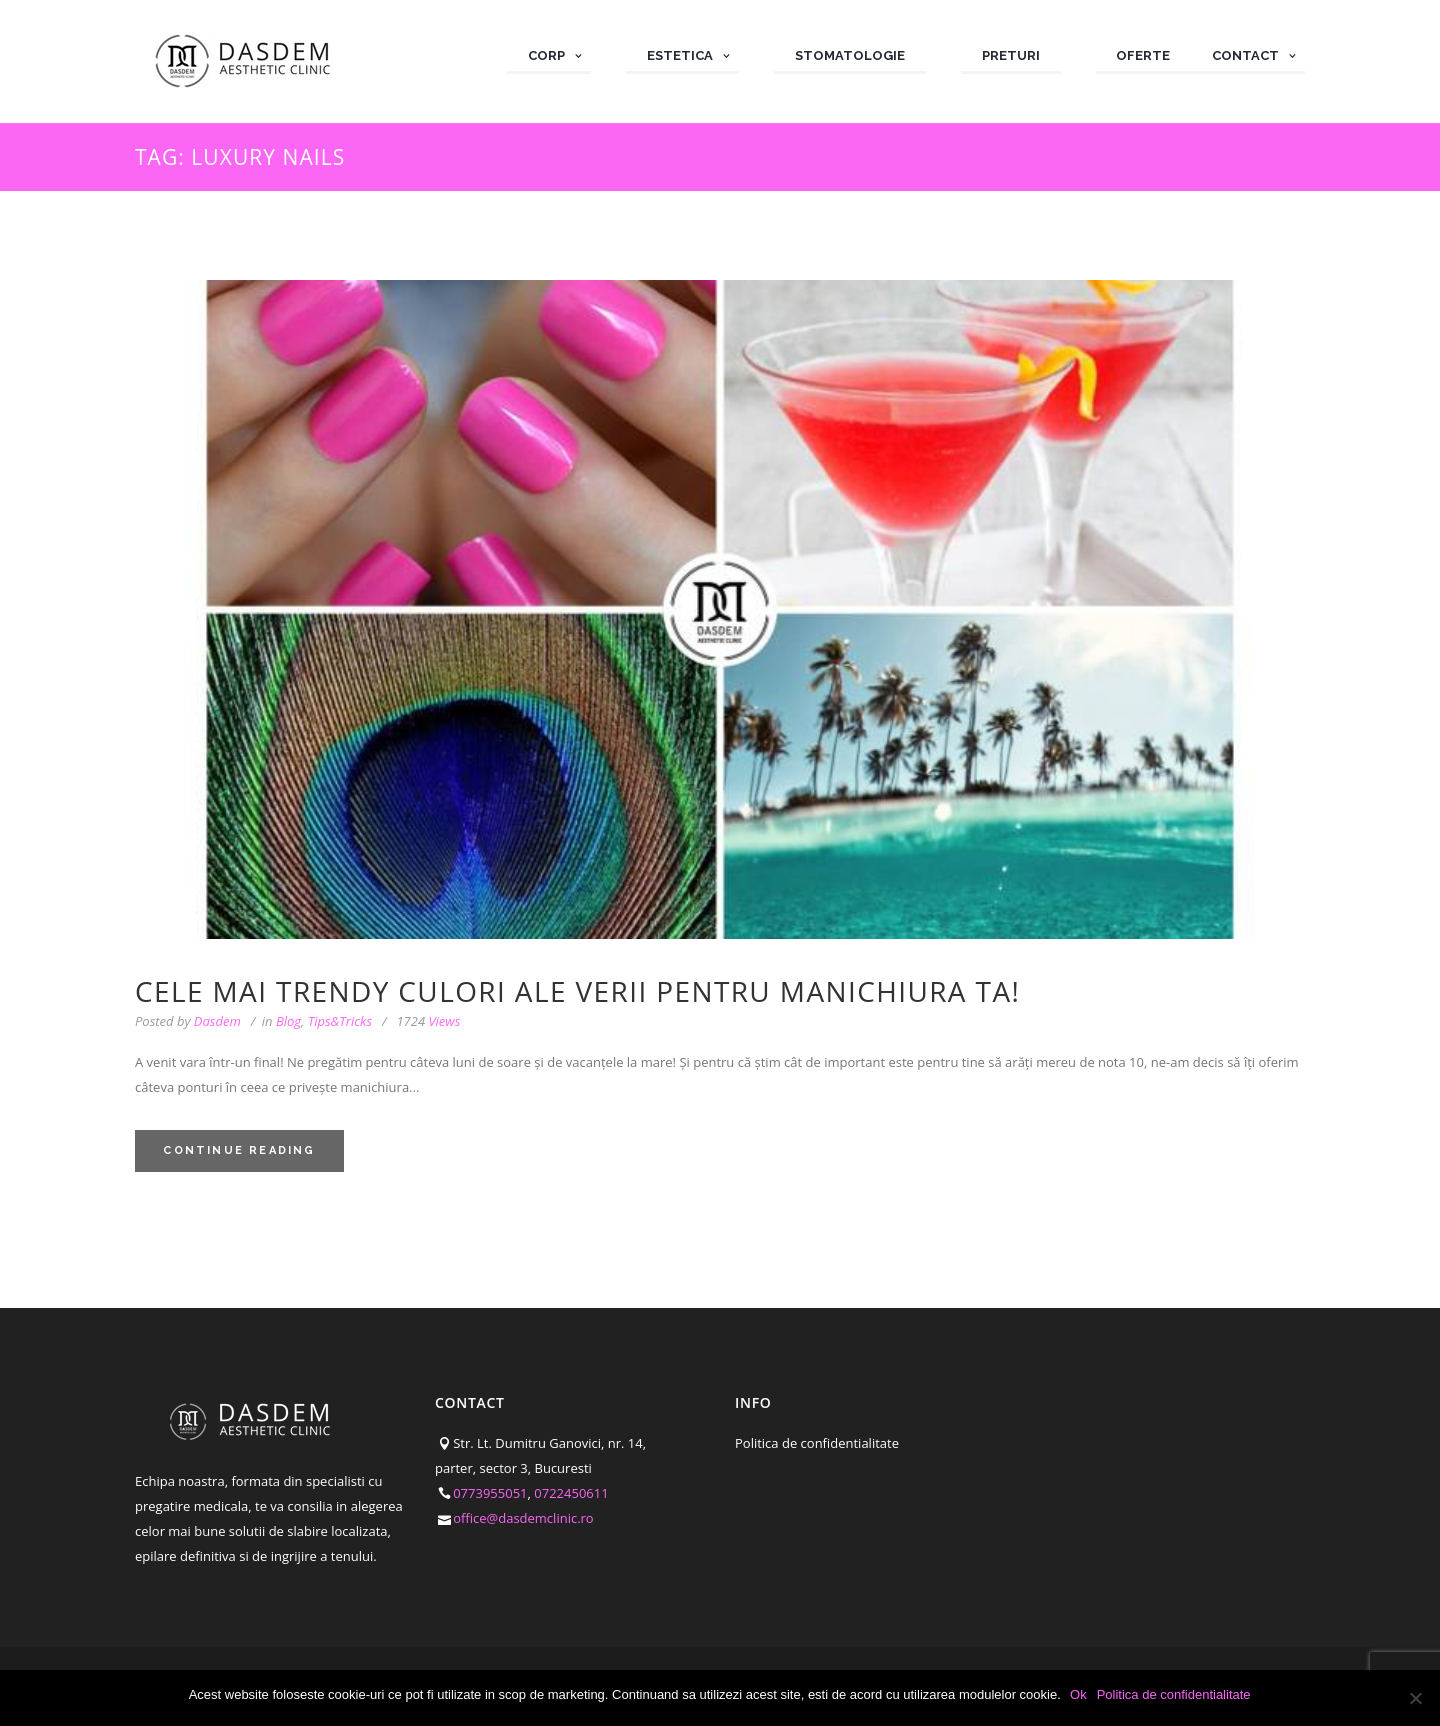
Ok (1079, 1694)
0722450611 (571, 1493)
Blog (288, 1021)
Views (428, 1021)
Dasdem (217, 1021)
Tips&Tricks (340, 1021)
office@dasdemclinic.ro (523, 1518)
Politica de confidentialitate (817, 1443)
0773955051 (490, 1493)
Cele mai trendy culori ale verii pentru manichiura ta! (577, 991)
